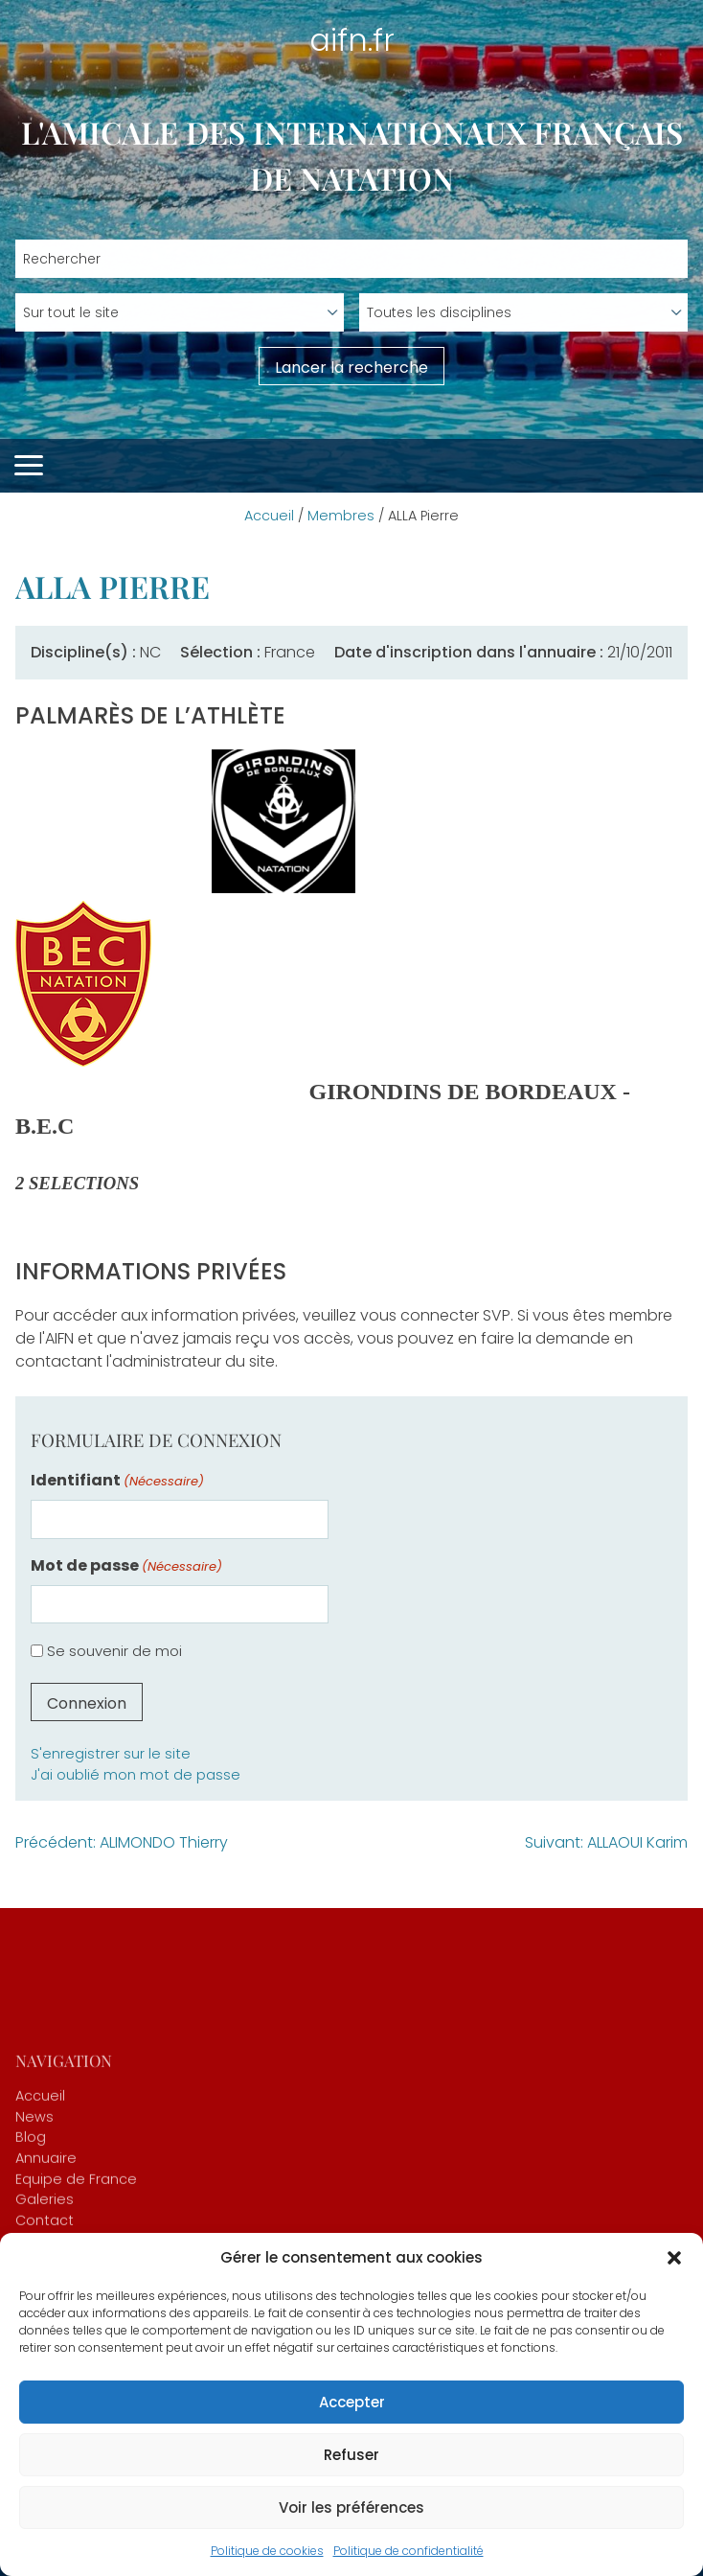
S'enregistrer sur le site (111, 1753)
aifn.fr (352, 39)
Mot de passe (126, 1565)
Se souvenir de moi (114, 1651)
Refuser (351, 2455)
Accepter (352, 2402)
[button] (674, 2257)
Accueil (269, 515)
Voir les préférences (351, 2507)
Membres (340, 515)
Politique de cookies (267, 2550)
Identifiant (117, 1480)
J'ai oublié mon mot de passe (135, 1774)
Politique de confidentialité (408, 2550)
